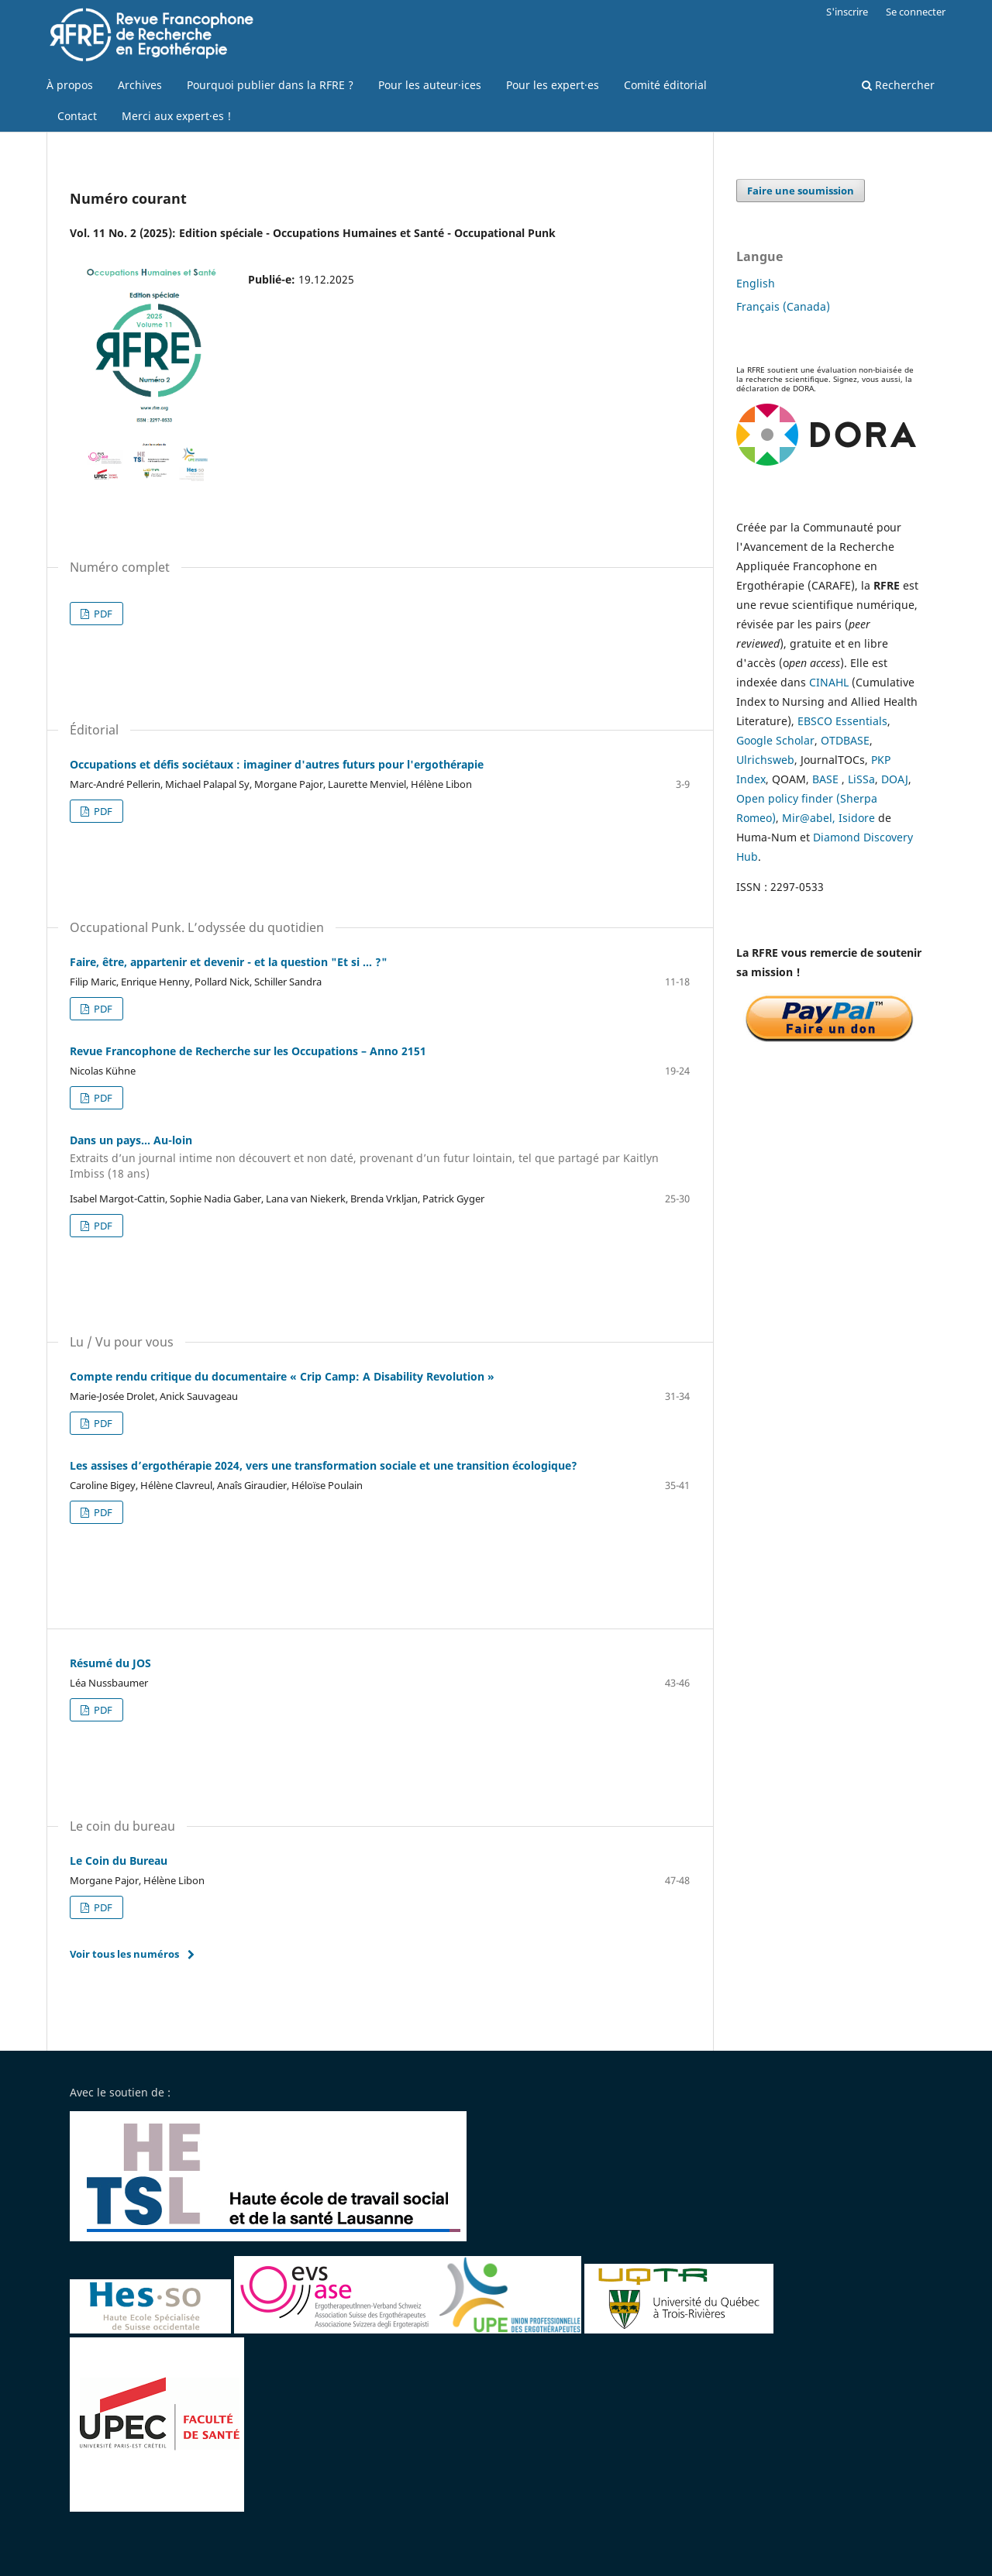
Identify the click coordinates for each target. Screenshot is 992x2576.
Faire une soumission (800, 191)
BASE (825, 779)
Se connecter (916, 12)
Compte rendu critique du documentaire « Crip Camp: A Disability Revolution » (282, 1376)
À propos (69, 84)
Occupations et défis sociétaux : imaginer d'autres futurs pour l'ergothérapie (277, 764)
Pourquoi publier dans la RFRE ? (270, 84)
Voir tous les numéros (124, 1954)
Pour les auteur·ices (429, 84)
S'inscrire (847, 12)
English (755, 283)
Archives (140, 84)
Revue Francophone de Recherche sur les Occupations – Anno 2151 (248, 1051)
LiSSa (861, 779)
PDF (101, 614)
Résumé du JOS (110, 1663)
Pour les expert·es (552, 84)
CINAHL (829, 682)
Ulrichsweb (765, 759)
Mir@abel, (808, 817)
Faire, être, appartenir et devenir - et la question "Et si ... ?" (229, 961)
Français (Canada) (783, 306)
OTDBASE (845, 740)
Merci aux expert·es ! (176, 115)
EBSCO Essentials (842, 721)
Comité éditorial (665, 84)
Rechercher (898, 84)
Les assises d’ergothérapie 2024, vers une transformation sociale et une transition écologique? (323, 1465)
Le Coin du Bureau (118, 1860)
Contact (77, 115)
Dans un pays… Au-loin (380, 1157)
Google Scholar (775, 740)
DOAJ (894, 779)
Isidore (857, 817)
